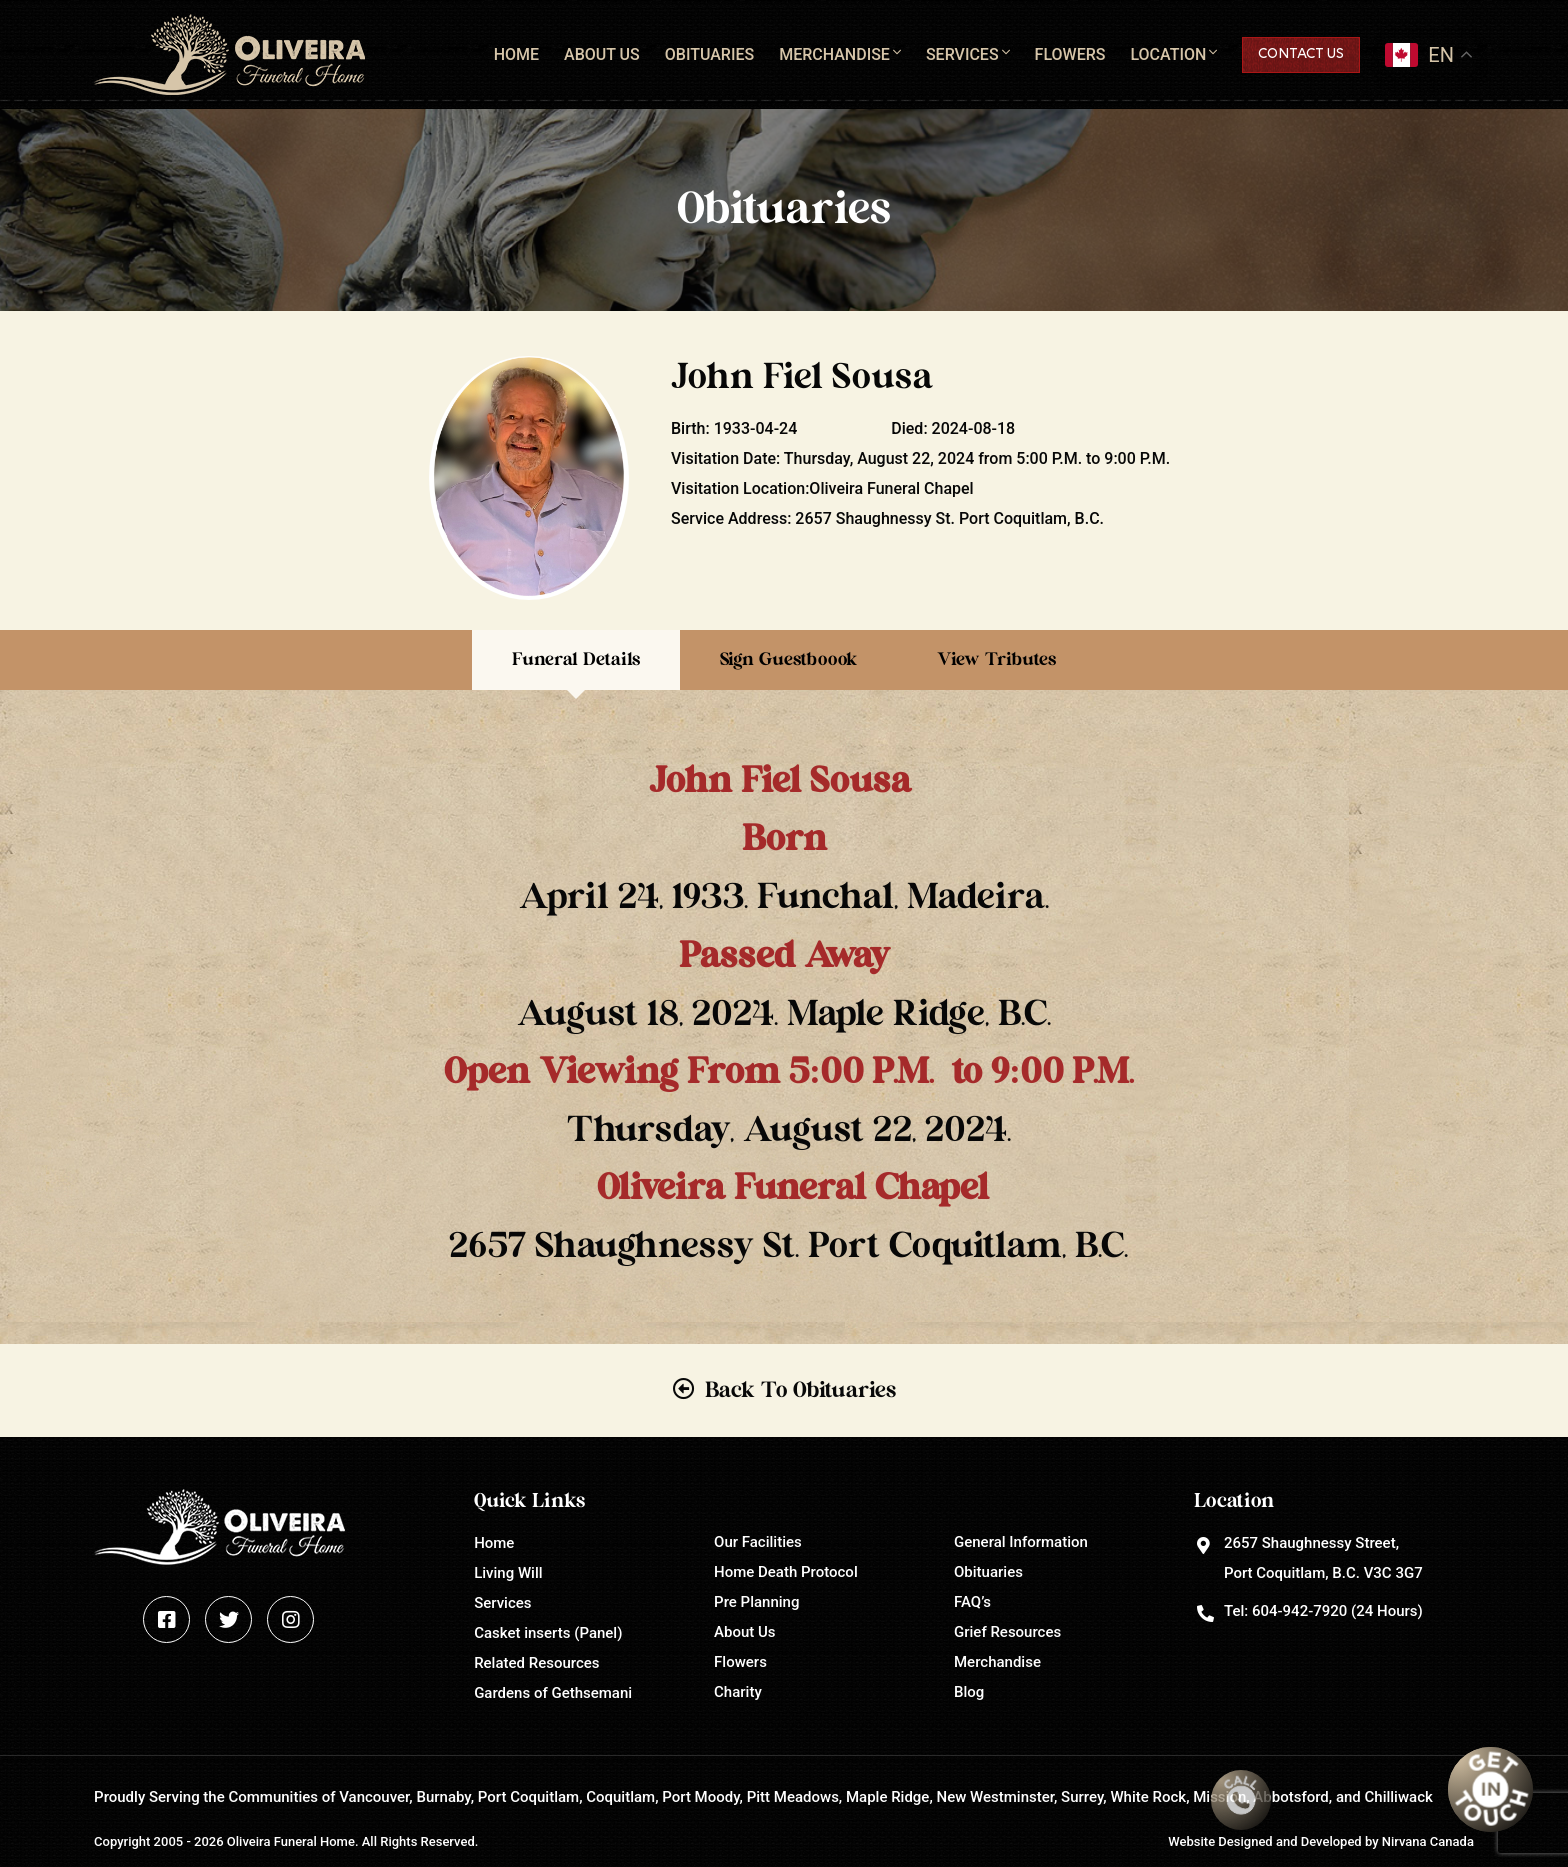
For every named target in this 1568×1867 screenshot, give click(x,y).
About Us (602, 54)
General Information (1021, 1542)
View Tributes (996, 660)
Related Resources (536, 1663)
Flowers (1070, 54)
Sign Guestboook (788, 660)
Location (1168, 54)
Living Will (508, 1573)
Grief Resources (1007, 1632)
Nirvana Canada (1428, 1841)
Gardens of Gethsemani (553, 1693)
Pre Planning (756, 1602)
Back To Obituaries (800, 1390)
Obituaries (709, 54)
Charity (738, 1692)
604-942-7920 (1299, 1611)
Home (516, 54)
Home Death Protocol (786, 1572)
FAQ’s (972, 1602)
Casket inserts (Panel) (548, 1633)
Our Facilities (758, 1542)
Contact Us (1301, 54)
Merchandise (834, 54)
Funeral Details (576, 660)
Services (962, 54)
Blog (969, 1692)
